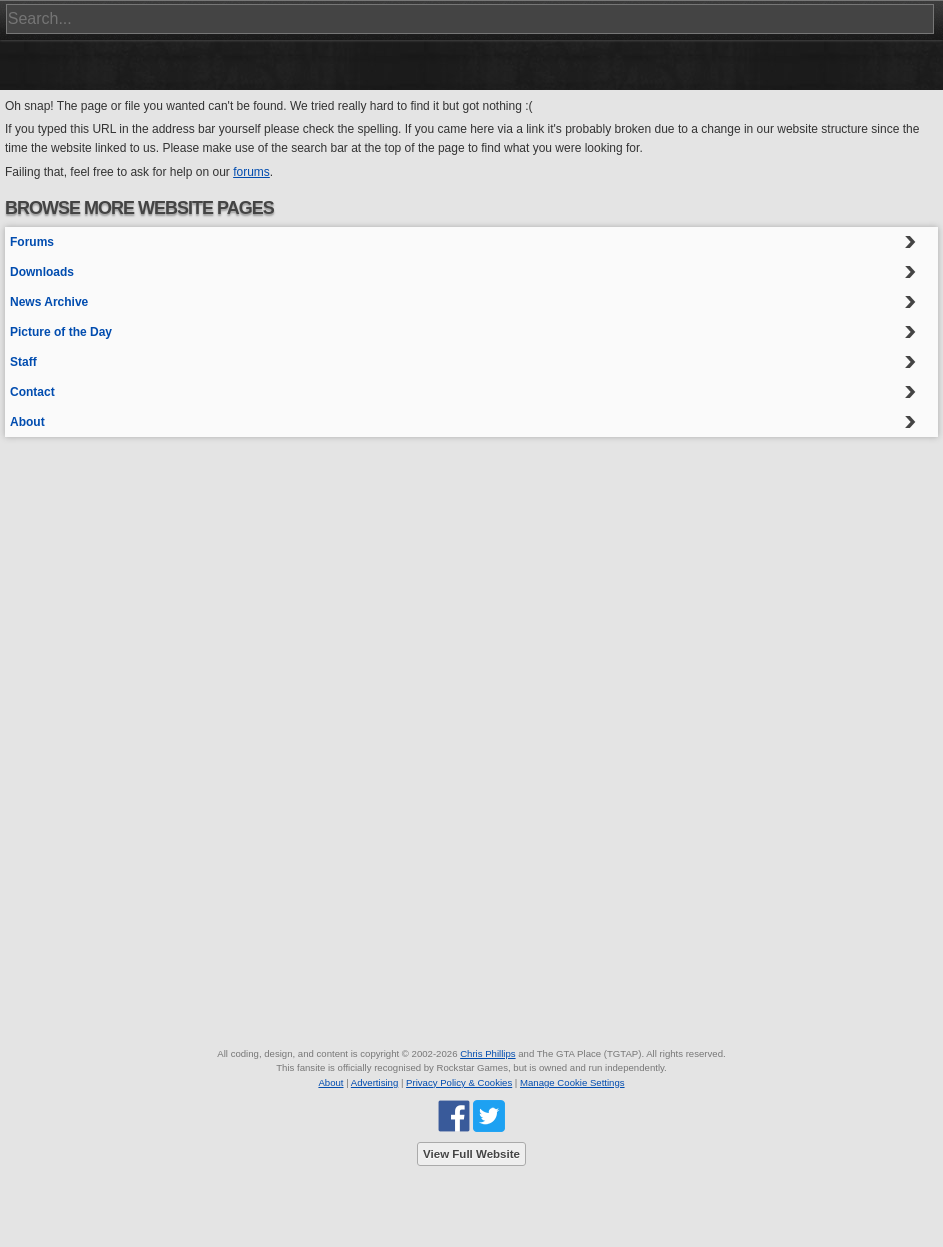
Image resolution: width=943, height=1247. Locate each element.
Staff (23, 362)
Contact (32, 392)
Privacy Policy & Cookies (459, 1082)
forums (251, 172)
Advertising (374, 1082)
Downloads (42, 272)
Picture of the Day (61, 332)
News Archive (49, 302)
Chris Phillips (487, 1053)
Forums (32, 242)
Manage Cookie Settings (572, 1082)
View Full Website (471, 1154)
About (27, 422)
